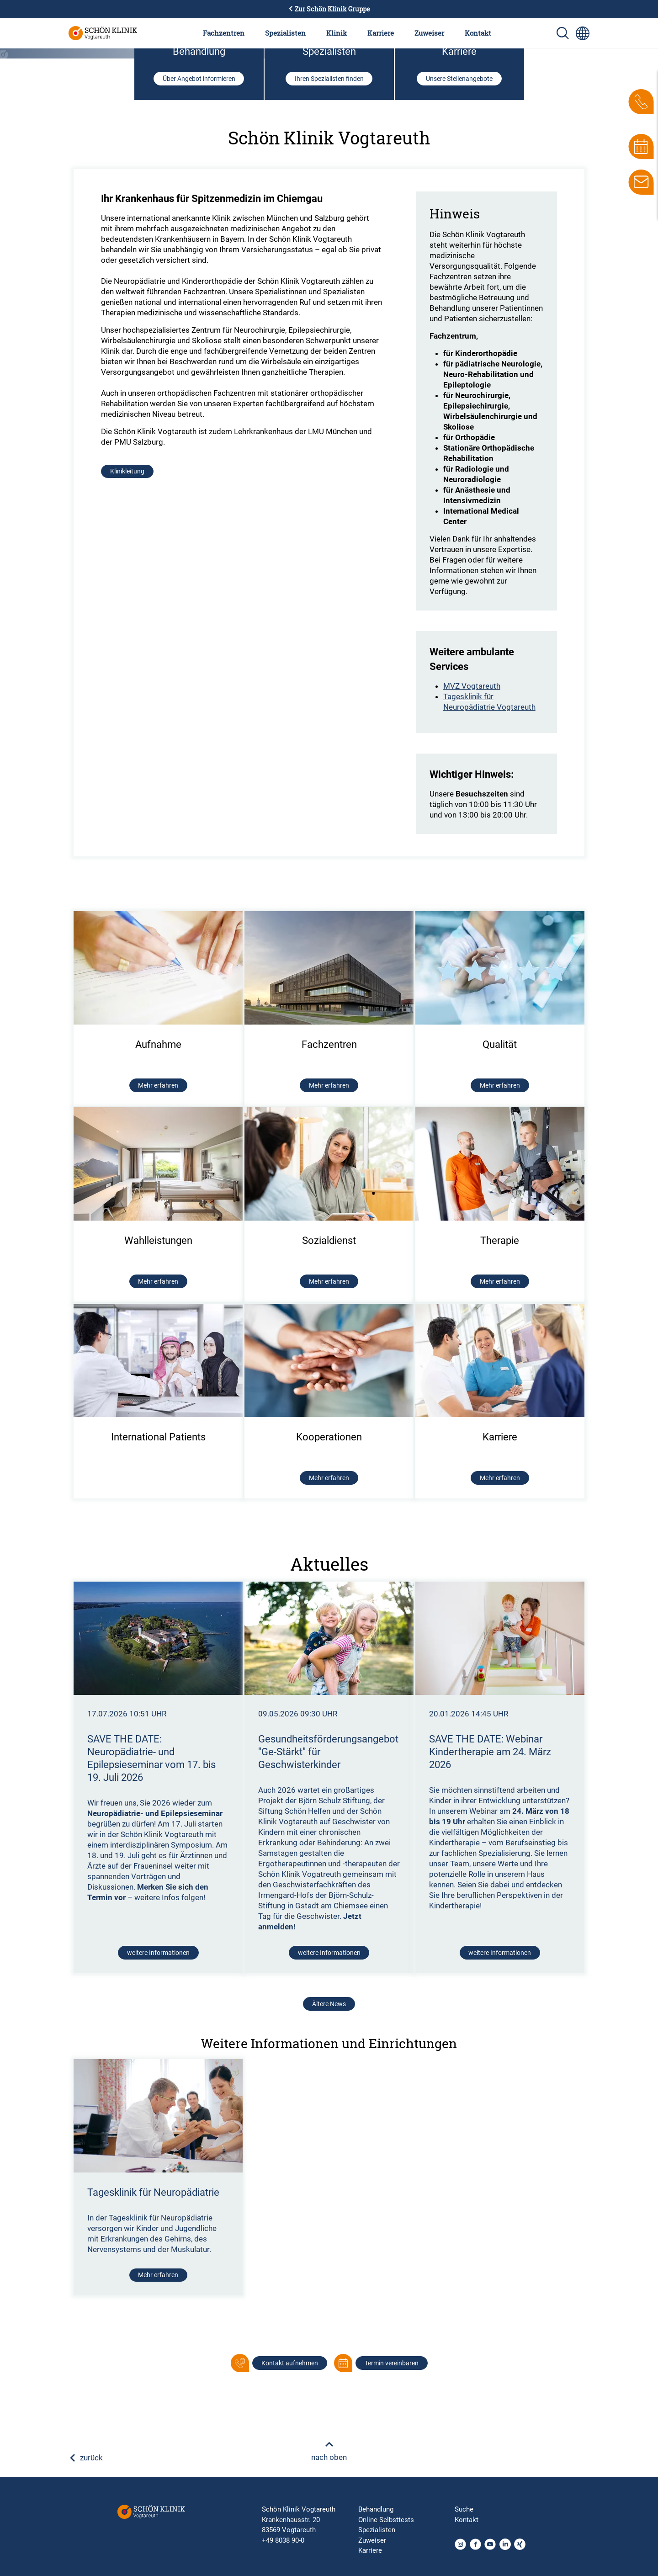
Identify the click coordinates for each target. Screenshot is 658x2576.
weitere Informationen (158, 2242)
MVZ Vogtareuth (471, 975)
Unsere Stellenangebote (459, 368)
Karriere (380, 32)
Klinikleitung (127, 761)
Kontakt (478, 32)
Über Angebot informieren (199, 368)
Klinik (336, 32)
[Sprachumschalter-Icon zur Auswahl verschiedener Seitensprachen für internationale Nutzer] (582, 33)
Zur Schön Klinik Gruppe (329, 9)
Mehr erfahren (158, 2565)
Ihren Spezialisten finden (329, 368)
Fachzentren (223, 32)
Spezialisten (285, 32)
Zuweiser (429, 32)
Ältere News (329, 2293)
